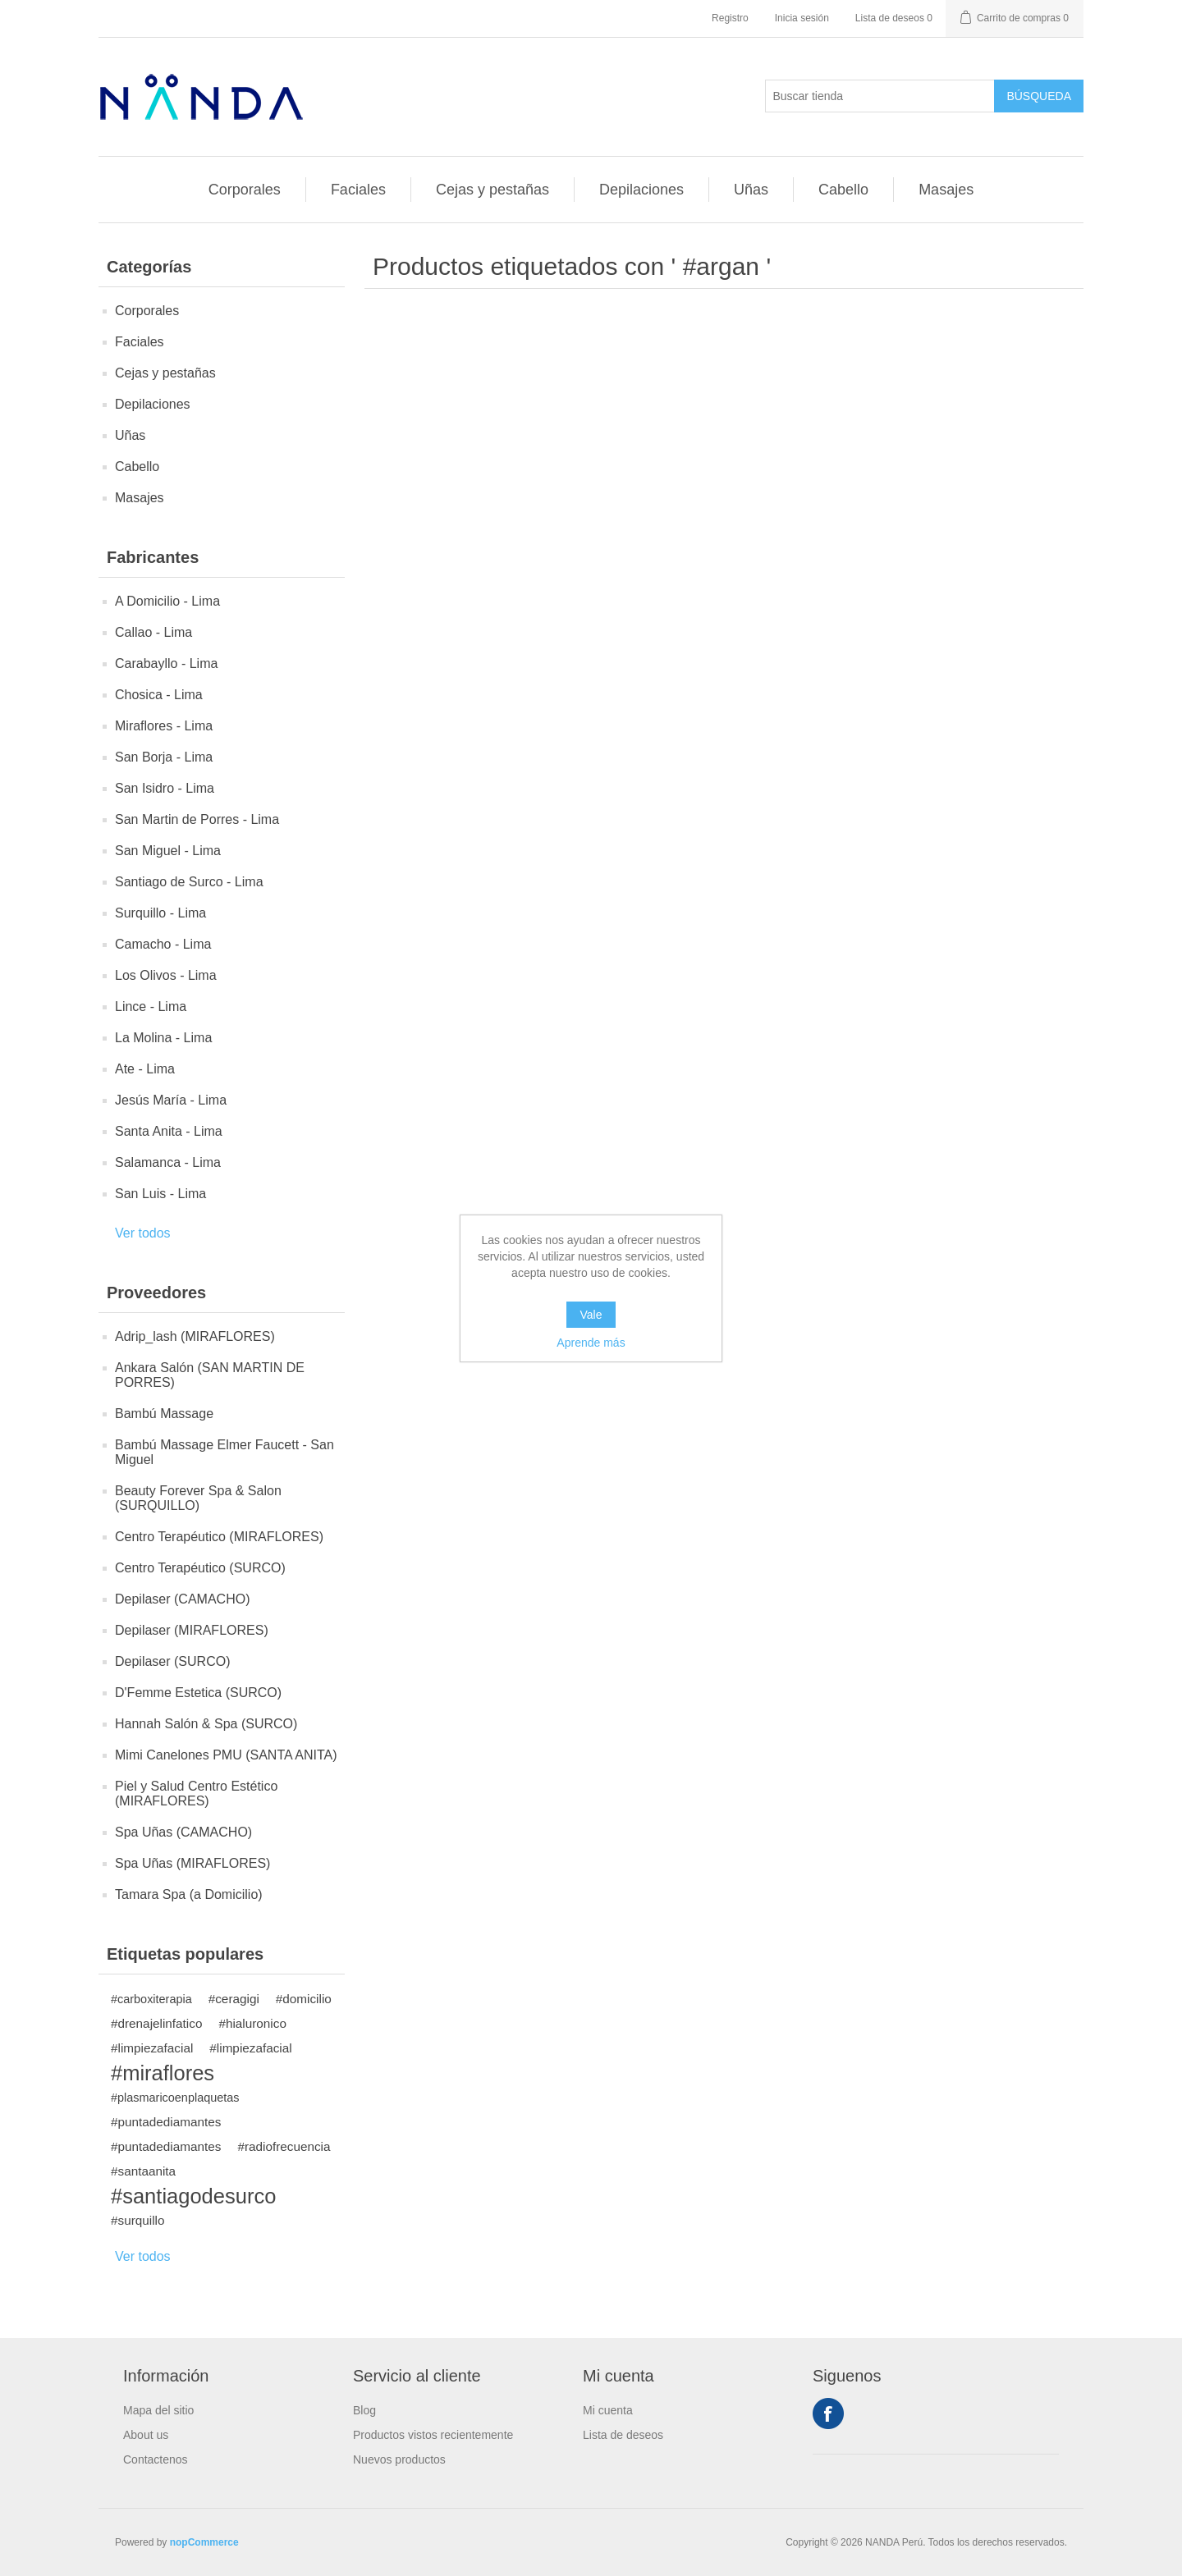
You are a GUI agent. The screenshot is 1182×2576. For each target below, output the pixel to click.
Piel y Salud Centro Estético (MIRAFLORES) (196, 1793)
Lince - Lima (150, 1006)
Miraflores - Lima (164, 726)
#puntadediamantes (166, 2122)
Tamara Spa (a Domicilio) (189, 1894)
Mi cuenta (608, 2410)
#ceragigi (233, 1999)
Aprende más (591, 1342)
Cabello (843, 189)
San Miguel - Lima (168, 851)
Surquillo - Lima (160, 913)
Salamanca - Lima (168, 1162)
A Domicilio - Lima (167, 601)
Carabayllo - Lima (166, 663)
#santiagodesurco (193, 2196)
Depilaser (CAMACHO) (182, 1599)
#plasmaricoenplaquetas (175, 2097)
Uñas (751, 189)
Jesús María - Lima (171, 1100)
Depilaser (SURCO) (172, 1661)
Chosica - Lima (159, 695)
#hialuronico (252, 2023)
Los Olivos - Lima (166, 975)
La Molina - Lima (163, 1038)
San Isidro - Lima (164, 788)
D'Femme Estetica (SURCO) (198, 1693)
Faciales (358, 189)
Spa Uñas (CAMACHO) (183, 1832)
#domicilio (304, 1999)
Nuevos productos (399, 2459)
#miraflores (162, 2072)
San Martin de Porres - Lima (197, 819)
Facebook (828, 2413)
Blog (364, 2410)
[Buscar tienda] (880, 96)
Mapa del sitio (158, 2410)
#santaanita (143, 2171)
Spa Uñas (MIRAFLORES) (192, 1863)
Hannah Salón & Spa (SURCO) (206, 1724)
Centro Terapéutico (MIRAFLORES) (219, 1537)
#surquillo (137, 2220)
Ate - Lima (145, 1069)
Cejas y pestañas (492, 189)
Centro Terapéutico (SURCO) (200, 1568)
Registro (730, 18)
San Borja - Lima (164, 757)
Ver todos (143, 1233)
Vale (591, 1314)
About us (145, 2434)
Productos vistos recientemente (433, 2434)
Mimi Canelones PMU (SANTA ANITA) (226, 1755)
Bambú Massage (164, 1414)
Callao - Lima (153, 632)
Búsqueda (1038, 96)
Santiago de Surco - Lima (189, 882)
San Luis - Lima (160, 1194)
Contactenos (155, 2459)
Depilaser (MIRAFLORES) (191, 1630)
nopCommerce (204, 2542)
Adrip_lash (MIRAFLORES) (195, 1336)
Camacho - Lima (163, 944)
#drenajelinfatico (156, 2023)
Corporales (244, 189)
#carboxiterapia (151, 1999)
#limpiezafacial (152, 2048)
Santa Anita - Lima (168, 1131)
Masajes (946, 189)
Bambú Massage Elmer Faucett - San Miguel (224, 1452)
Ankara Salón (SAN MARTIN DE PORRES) (210, 1375)
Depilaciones (641, 189)
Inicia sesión (802, 18)
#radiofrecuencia (283, 2146)
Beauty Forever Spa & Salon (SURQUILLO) (198, 1498)
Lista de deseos (623, 2434)
